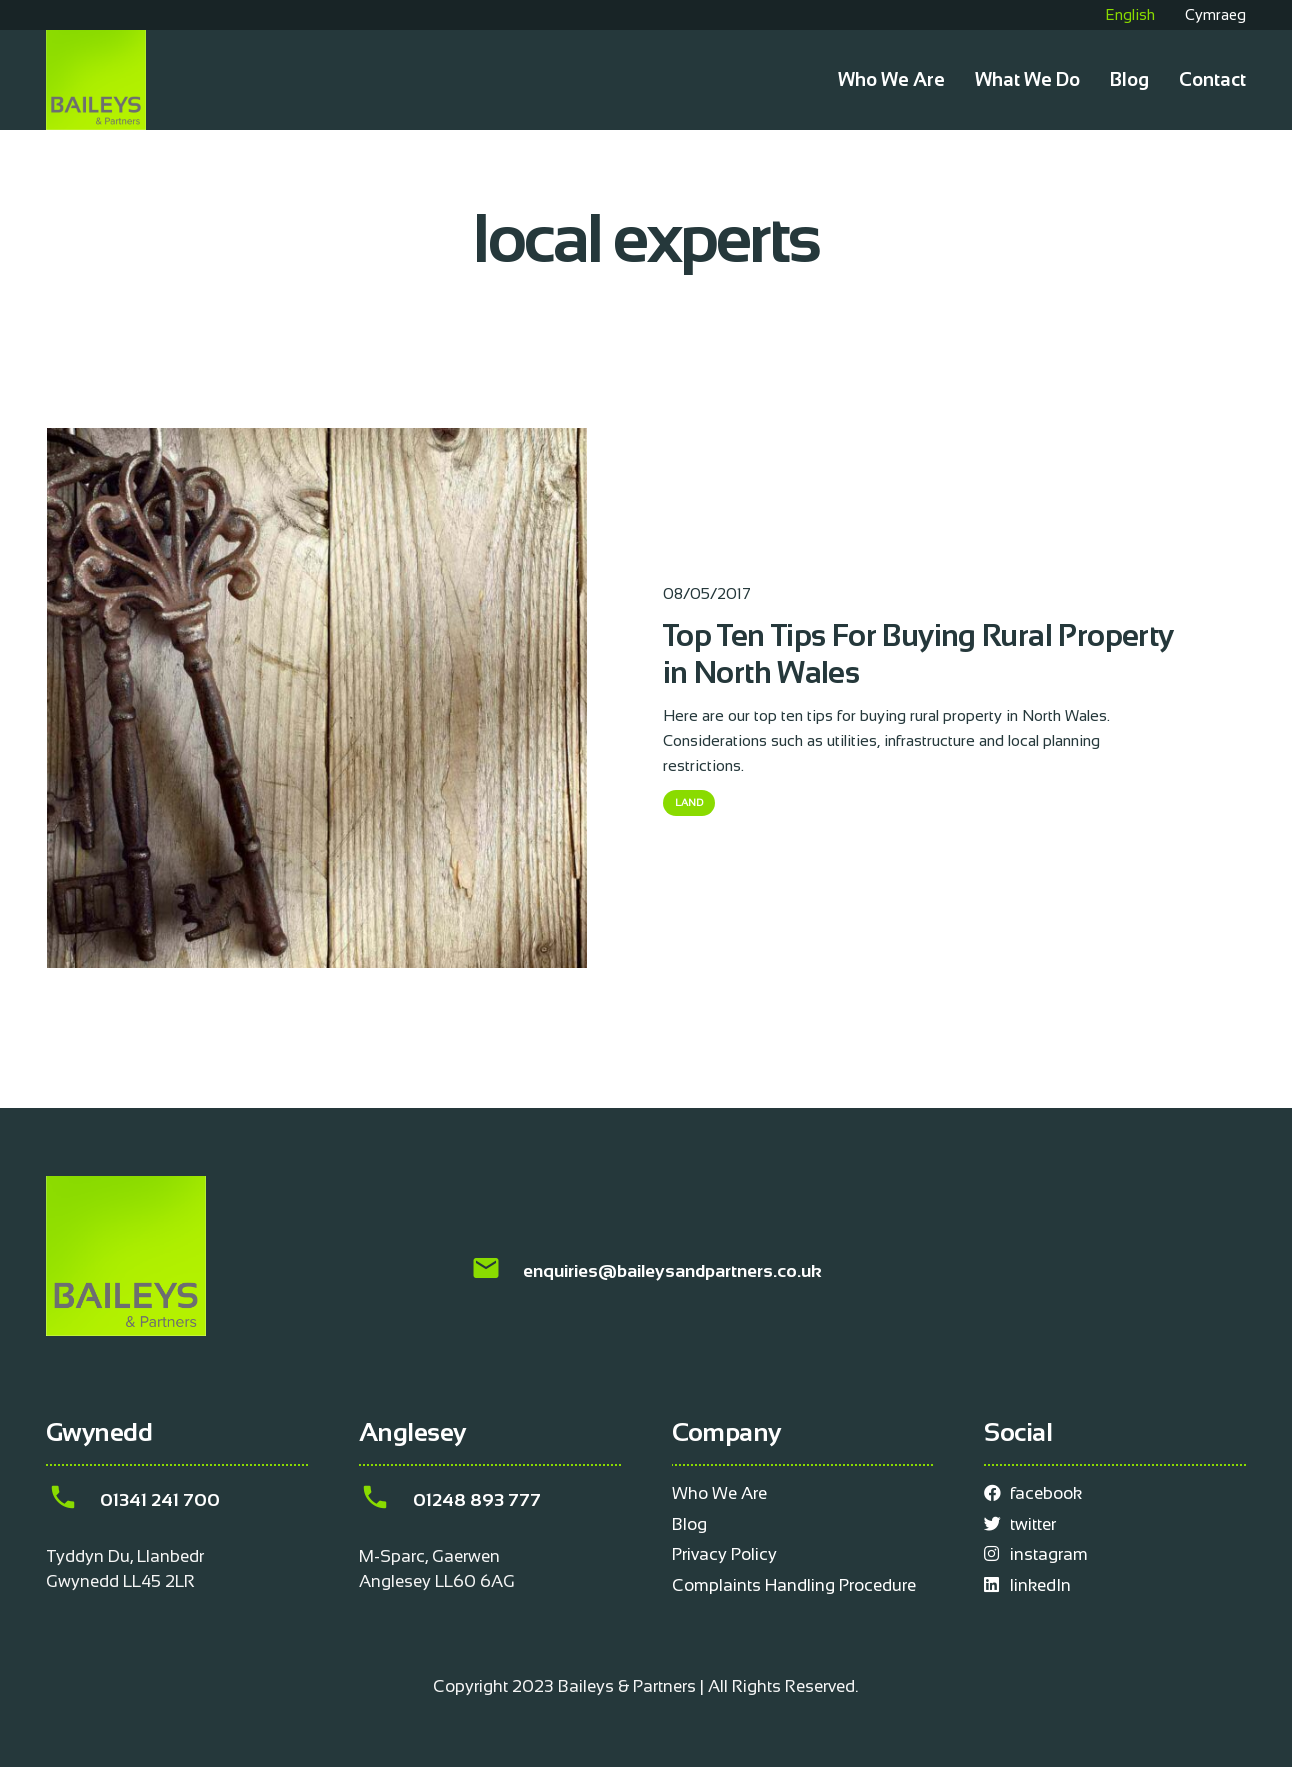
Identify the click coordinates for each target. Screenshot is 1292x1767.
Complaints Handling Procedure (794, 1585)
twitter (1020, 1524)
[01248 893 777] (386, 1500)
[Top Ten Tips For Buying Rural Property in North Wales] (317, 440)
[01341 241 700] (73, 1500)
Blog (689, 1524)
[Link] (96, 80)
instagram (1036, 1554)
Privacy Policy (724, 1554)
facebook (1033, 1493)
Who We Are (719, 1493)
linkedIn (1027, 1585)
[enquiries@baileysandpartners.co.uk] (496, 1271)
